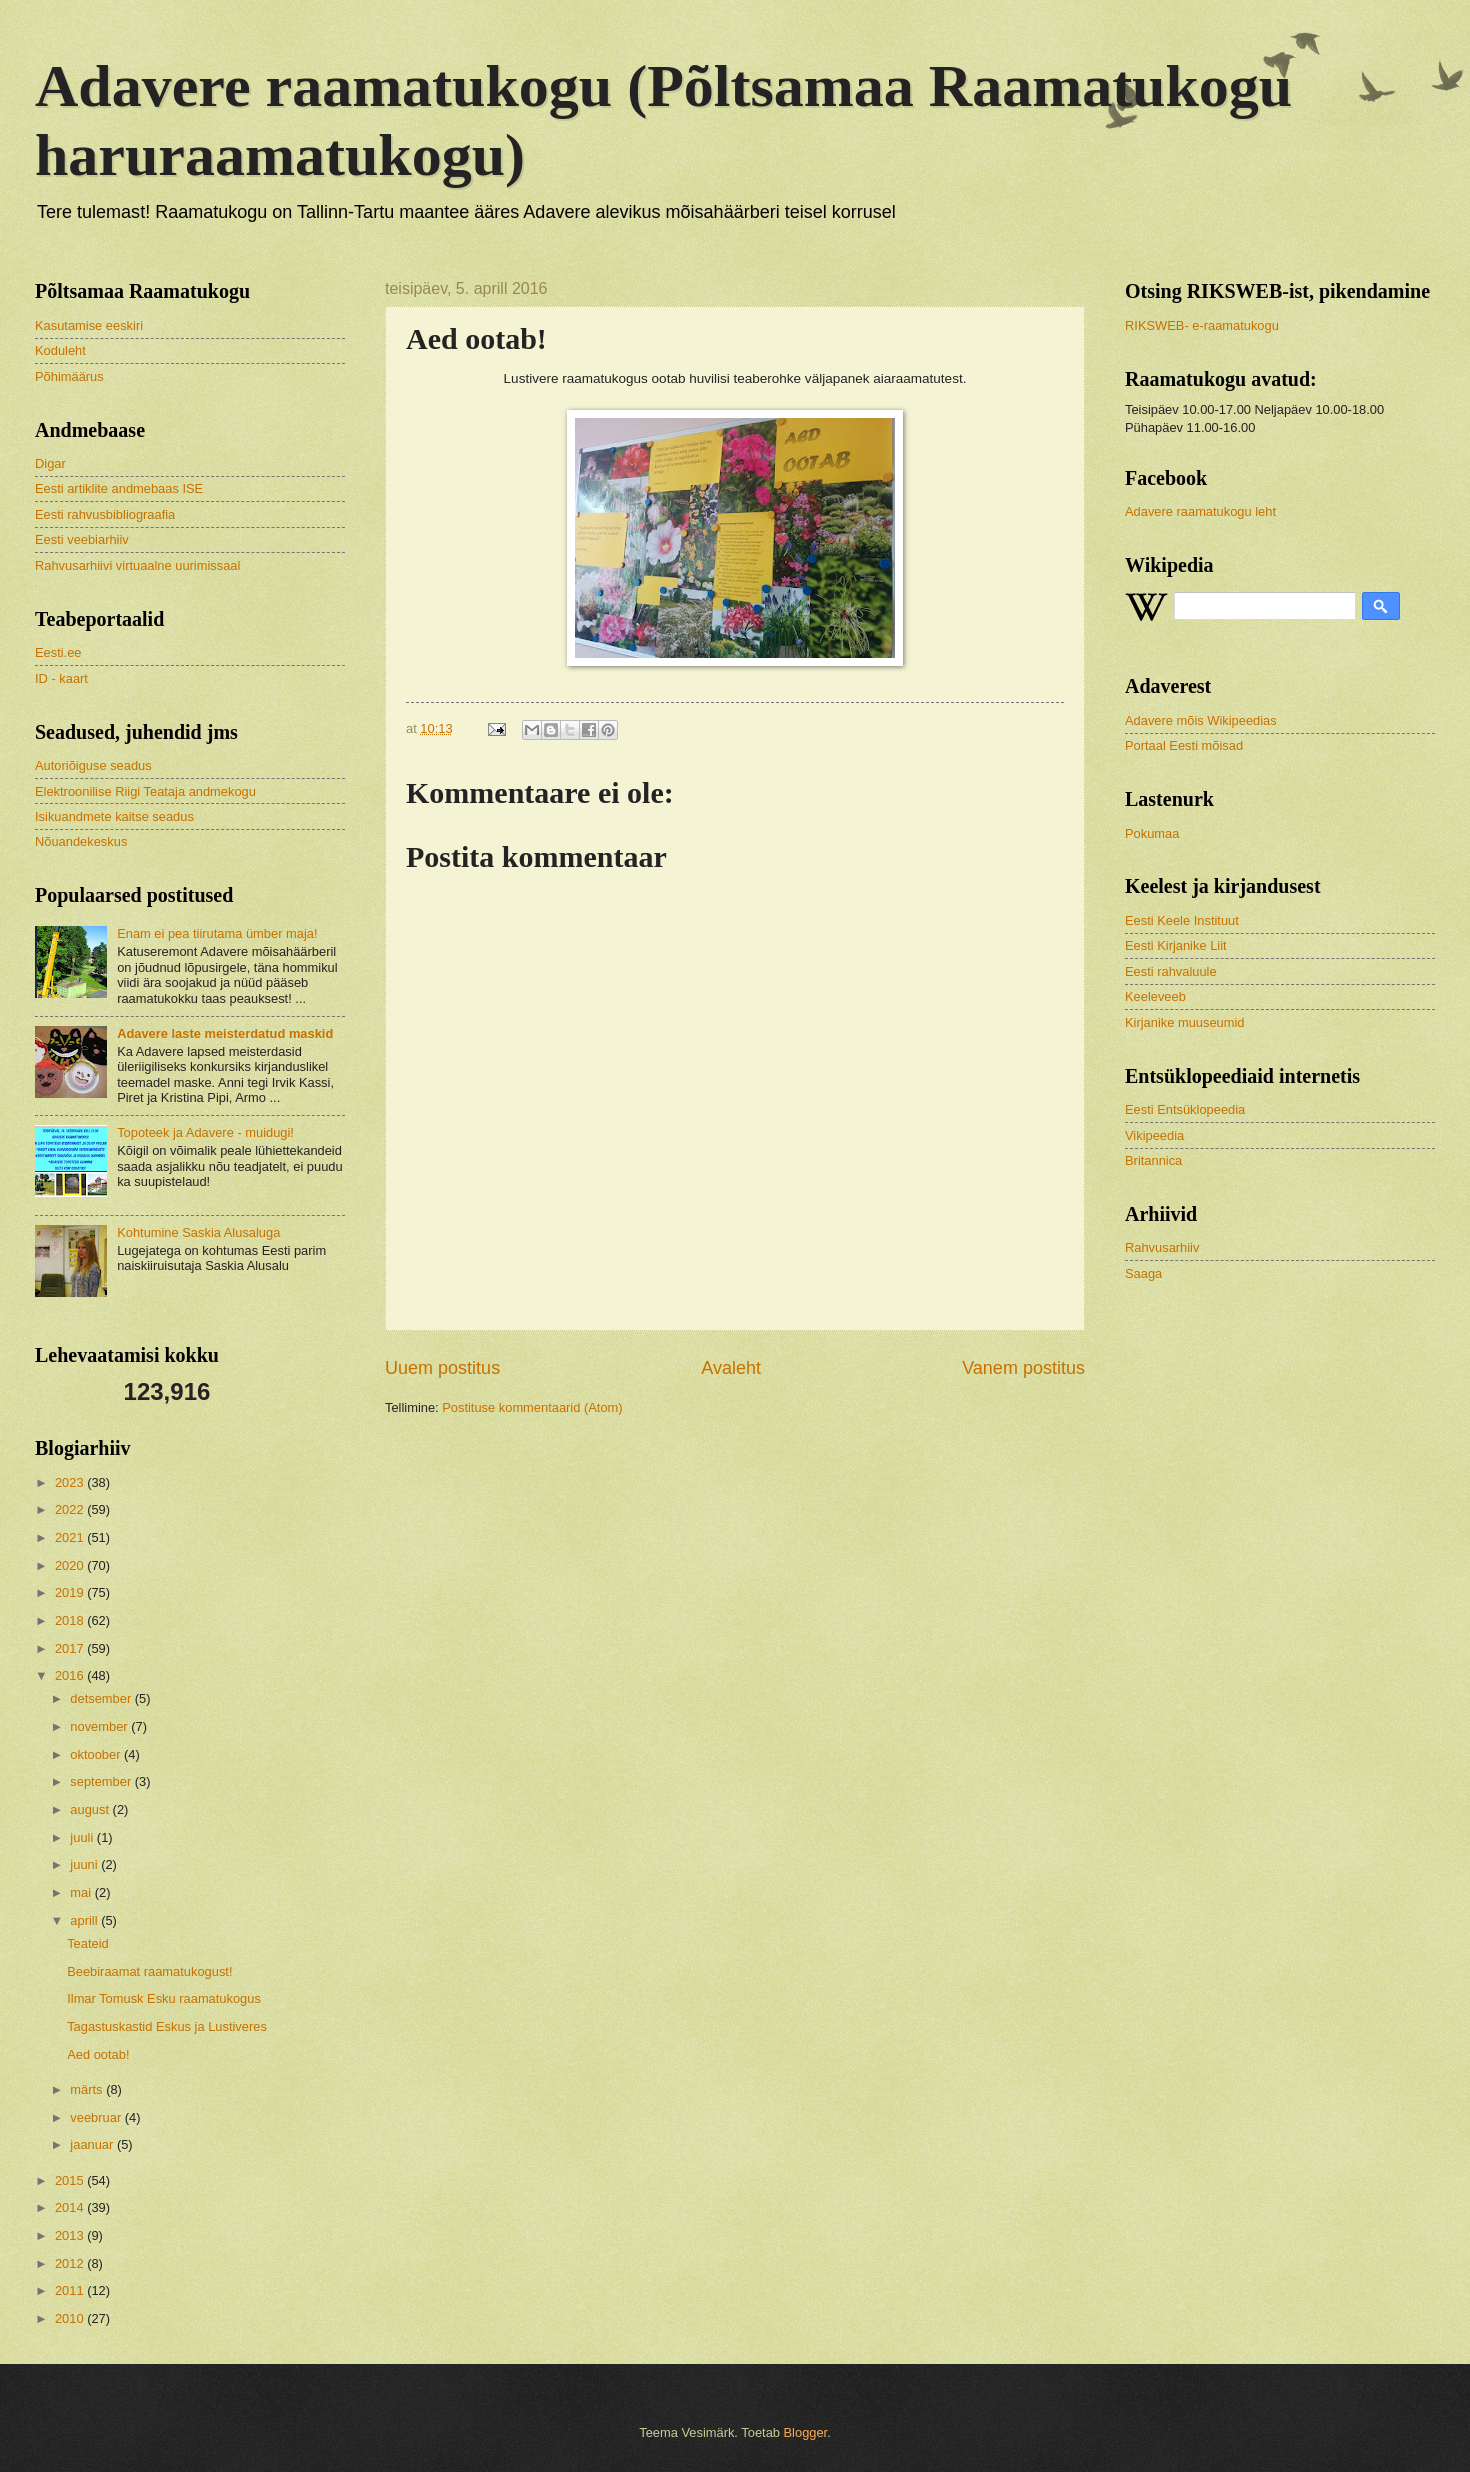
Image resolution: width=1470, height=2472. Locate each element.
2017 (71, 1648)
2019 (71, 1592)
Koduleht (60, 350)
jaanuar (93, 2144)
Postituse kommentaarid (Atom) (532, 1407)
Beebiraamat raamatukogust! (149, 1971)
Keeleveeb (1155, 996)
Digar (50, 463)
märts (88, 2089)
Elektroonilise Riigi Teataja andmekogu (145, 791)
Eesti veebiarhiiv (82, 539)
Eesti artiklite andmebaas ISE (119, 488)
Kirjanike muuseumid (1185, 1022)
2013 (71, 2235)
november (100, 1726)
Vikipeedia (1154, 1135)
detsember (102, 1698)
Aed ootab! (98, 2054)
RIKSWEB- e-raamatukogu (1202, 325)
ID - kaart (61, 678)
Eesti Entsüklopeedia (1185, 1109)
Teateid (88, 1943)
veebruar (97, 2117)
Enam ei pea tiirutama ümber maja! (217, 933)
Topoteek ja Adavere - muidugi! (205, 1132)
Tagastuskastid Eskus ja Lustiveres (167, 2026)
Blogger (806, 2432)
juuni (85, 1864)
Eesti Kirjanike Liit (1176, 945)
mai (82, 1892)
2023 (71, 1482)
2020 (71, 1565)
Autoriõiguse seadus (93, 765)
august (91, 1809)
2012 (71, 2263)
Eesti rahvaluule (1171, 971)
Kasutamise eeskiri (89, 325)
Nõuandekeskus (81, 841)
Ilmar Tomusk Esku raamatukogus (164, 1998)
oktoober (97, 1754)
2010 (71, 2318)
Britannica (1153, 1160)
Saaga (1143, 1273)
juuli (83, 1837)
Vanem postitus (1023, 1368)
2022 (71, 1509)
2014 (71, 2207)
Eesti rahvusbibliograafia (105, 514)
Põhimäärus (69, 376)
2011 (71, 2290)
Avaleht (731, 1368)
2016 (71, 1675)
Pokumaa (1152, 833)
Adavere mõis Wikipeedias (1201, 720)
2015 (71, 2180)
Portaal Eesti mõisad (1184, 745)
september (102, 1781)
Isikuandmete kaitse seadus (114, 816)
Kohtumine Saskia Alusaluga (198, 1232)
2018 (71, 1620)
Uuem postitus (442, 1368)
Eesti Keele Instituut (1182, 920)
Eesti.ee (58, 652)
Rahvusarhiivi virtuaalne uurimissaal (137, 565)
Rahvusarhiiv (1162, 1247)
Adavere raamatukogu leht (1200, 511)
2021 (71, 1537)
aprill (85, 1920)
